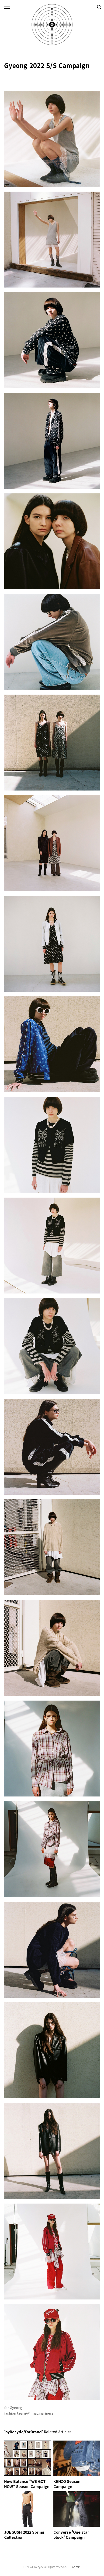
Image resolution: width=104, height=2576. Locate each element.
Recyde (39, 2567)
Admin (76, 2567)
